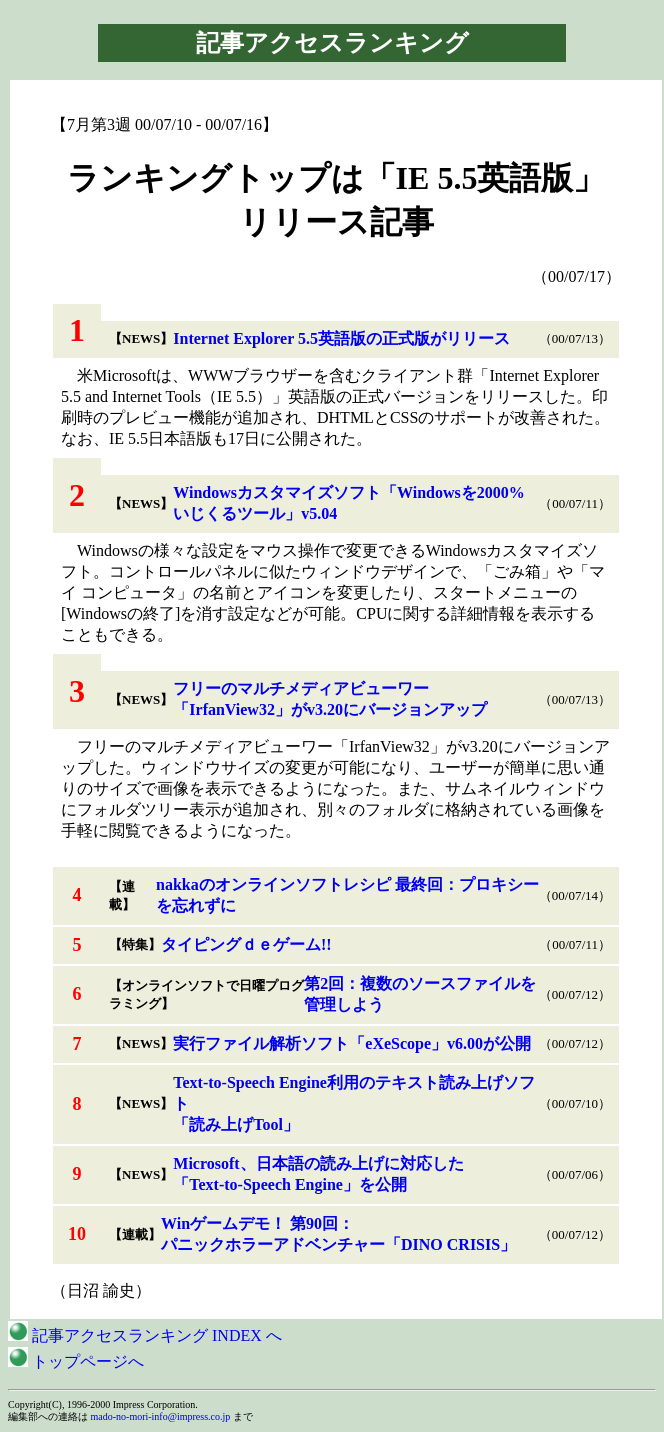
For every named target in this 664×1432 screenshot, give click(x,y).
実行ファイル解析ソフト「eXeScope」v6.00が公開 (352, 1043)
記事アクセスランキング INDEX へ (145, 1335)
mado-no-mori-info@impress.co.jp (161, 1416)
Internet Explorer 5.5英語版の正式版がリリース (341, 338)
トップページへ (76, 1361)
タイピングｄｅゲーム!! (246, 944)
